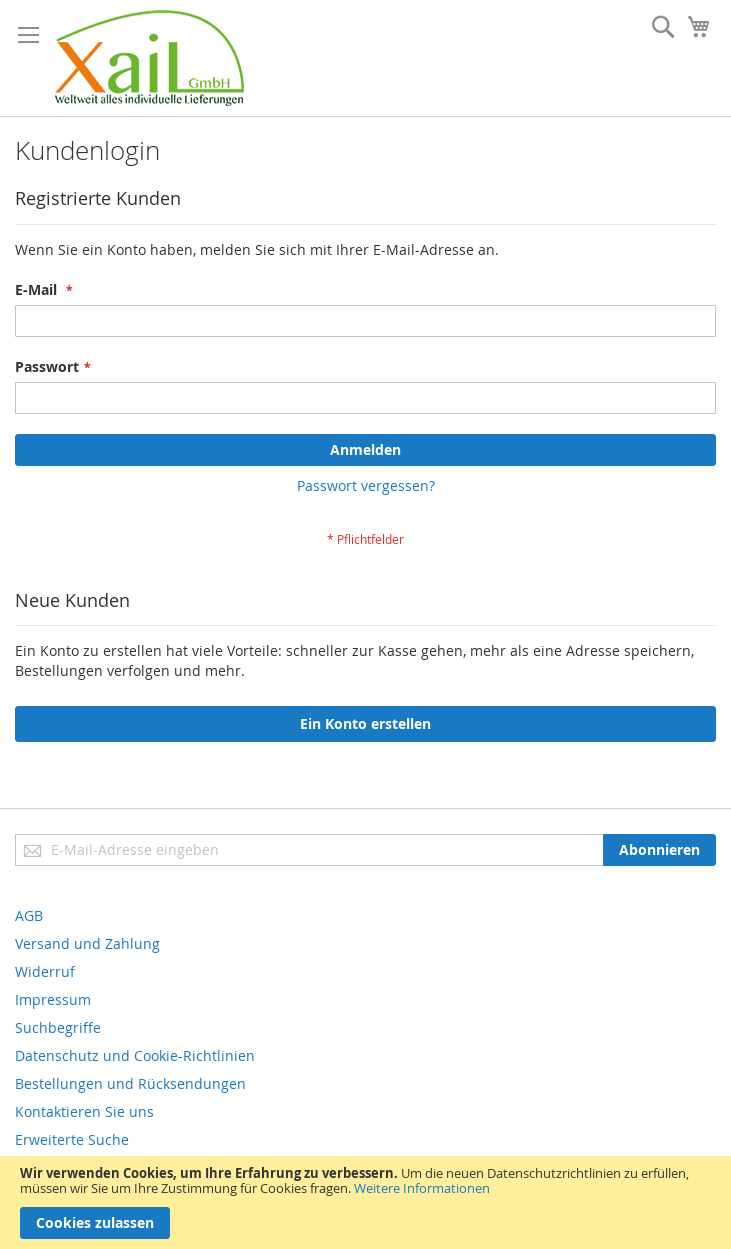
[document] (365, 1202)
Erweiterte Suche (72, 1139)
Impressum (53, 999)
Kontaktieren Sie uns (84, 1111)
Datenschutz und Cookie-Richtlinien (135, 1055)
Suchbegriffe (58, 1027)
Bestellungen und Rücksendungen (130, 1083)
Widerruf (45, 971)
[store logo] (149, 58)
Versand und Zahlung (87, 943)
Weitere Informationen (422, 1188)
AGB (29, 915)
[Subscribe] (659, 850)
